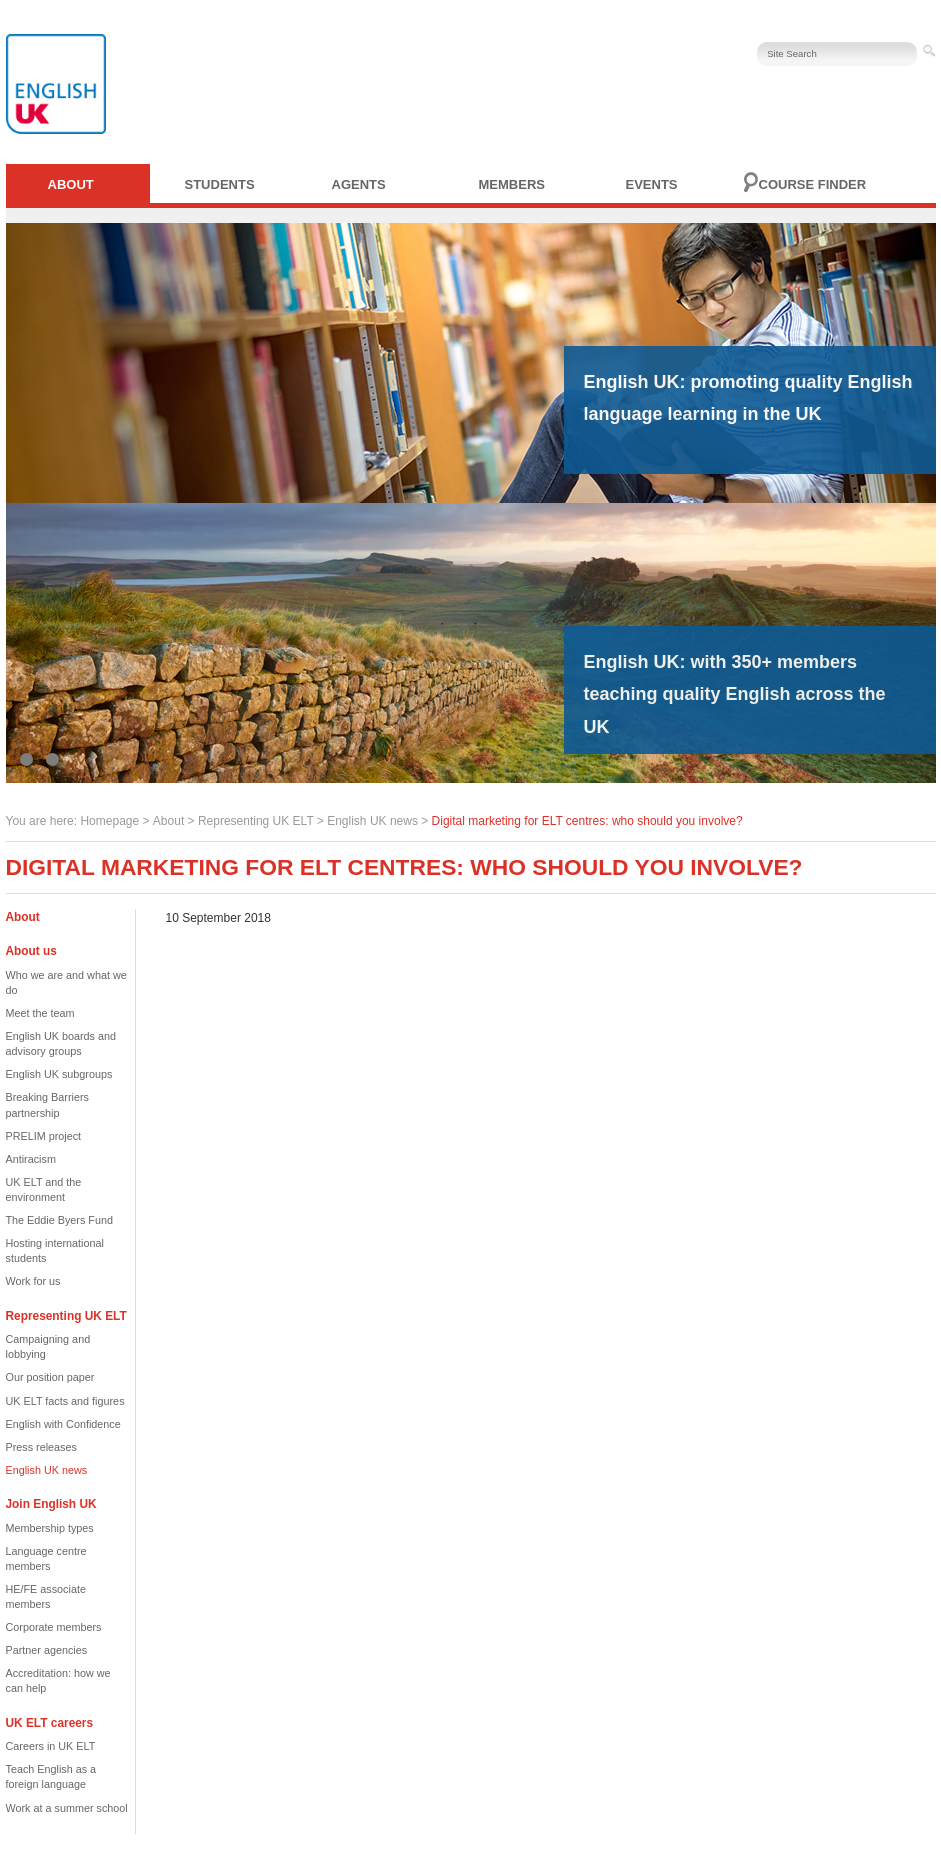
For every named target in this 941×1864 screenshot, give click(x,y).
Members (512, 184)
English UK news (372, 821)
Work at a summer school (67, 1808)
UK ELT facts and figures (65, 1401)
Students (220, 184)
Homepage (109, 821)
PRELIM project (44, 1136)
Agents (359, 184)
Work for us (33, 1281)
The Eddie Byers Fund (59, 1220)
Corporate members (54, 1627)
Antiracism (31, 1159)
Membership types (50, 1528)
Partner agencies (47, 1650)
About (71, 184)
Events (652, 184)
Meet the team (40, 1013)
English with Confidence (63, 1424)
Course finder (813, 184)
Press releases (41, 1447)
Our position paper (50, 1377)
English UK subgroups (59, 1074)
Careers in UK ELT (51, 1746)
